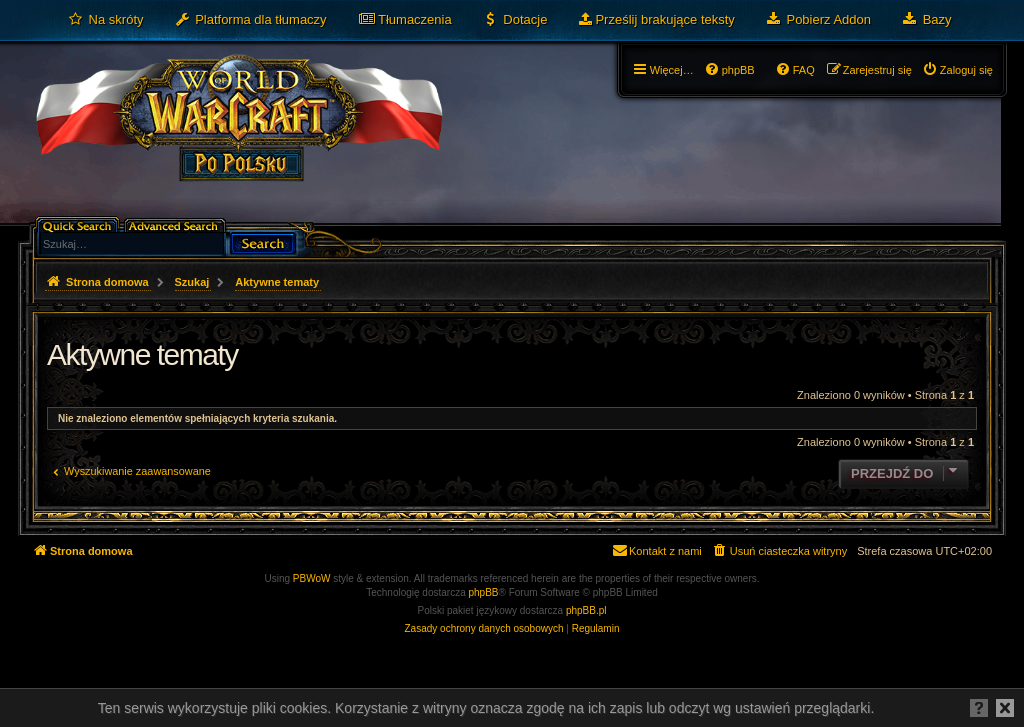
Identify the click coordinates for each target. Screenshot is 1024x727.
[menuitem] (105, 20)
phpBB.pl (586, 610)
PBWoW (312, 578)
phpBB (484, 592)
